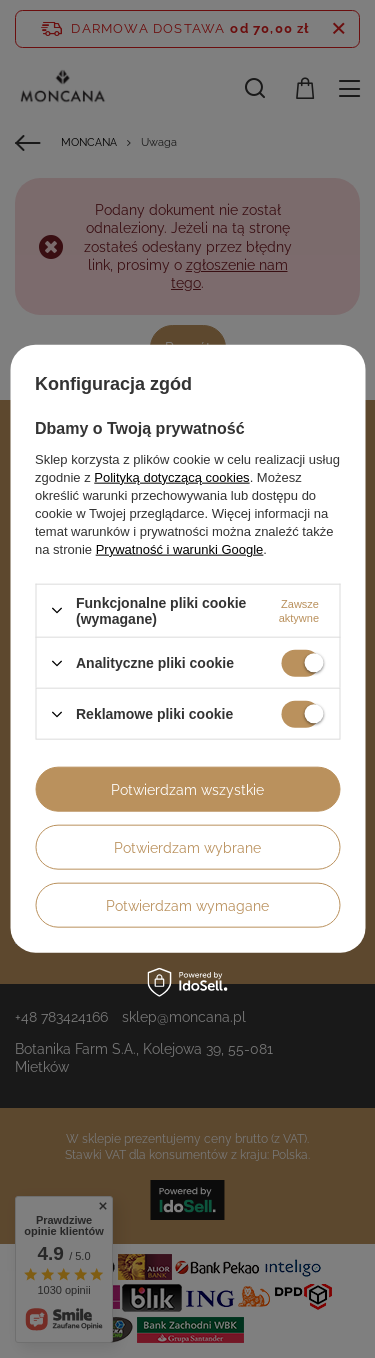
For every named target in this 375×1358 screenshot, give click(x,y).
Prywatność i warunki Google (180, 548)
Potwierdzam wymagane (187, 905)
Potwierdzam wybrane (187, 847)
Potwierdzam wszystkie (187, 789)
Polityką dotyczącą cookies (171, 476)
